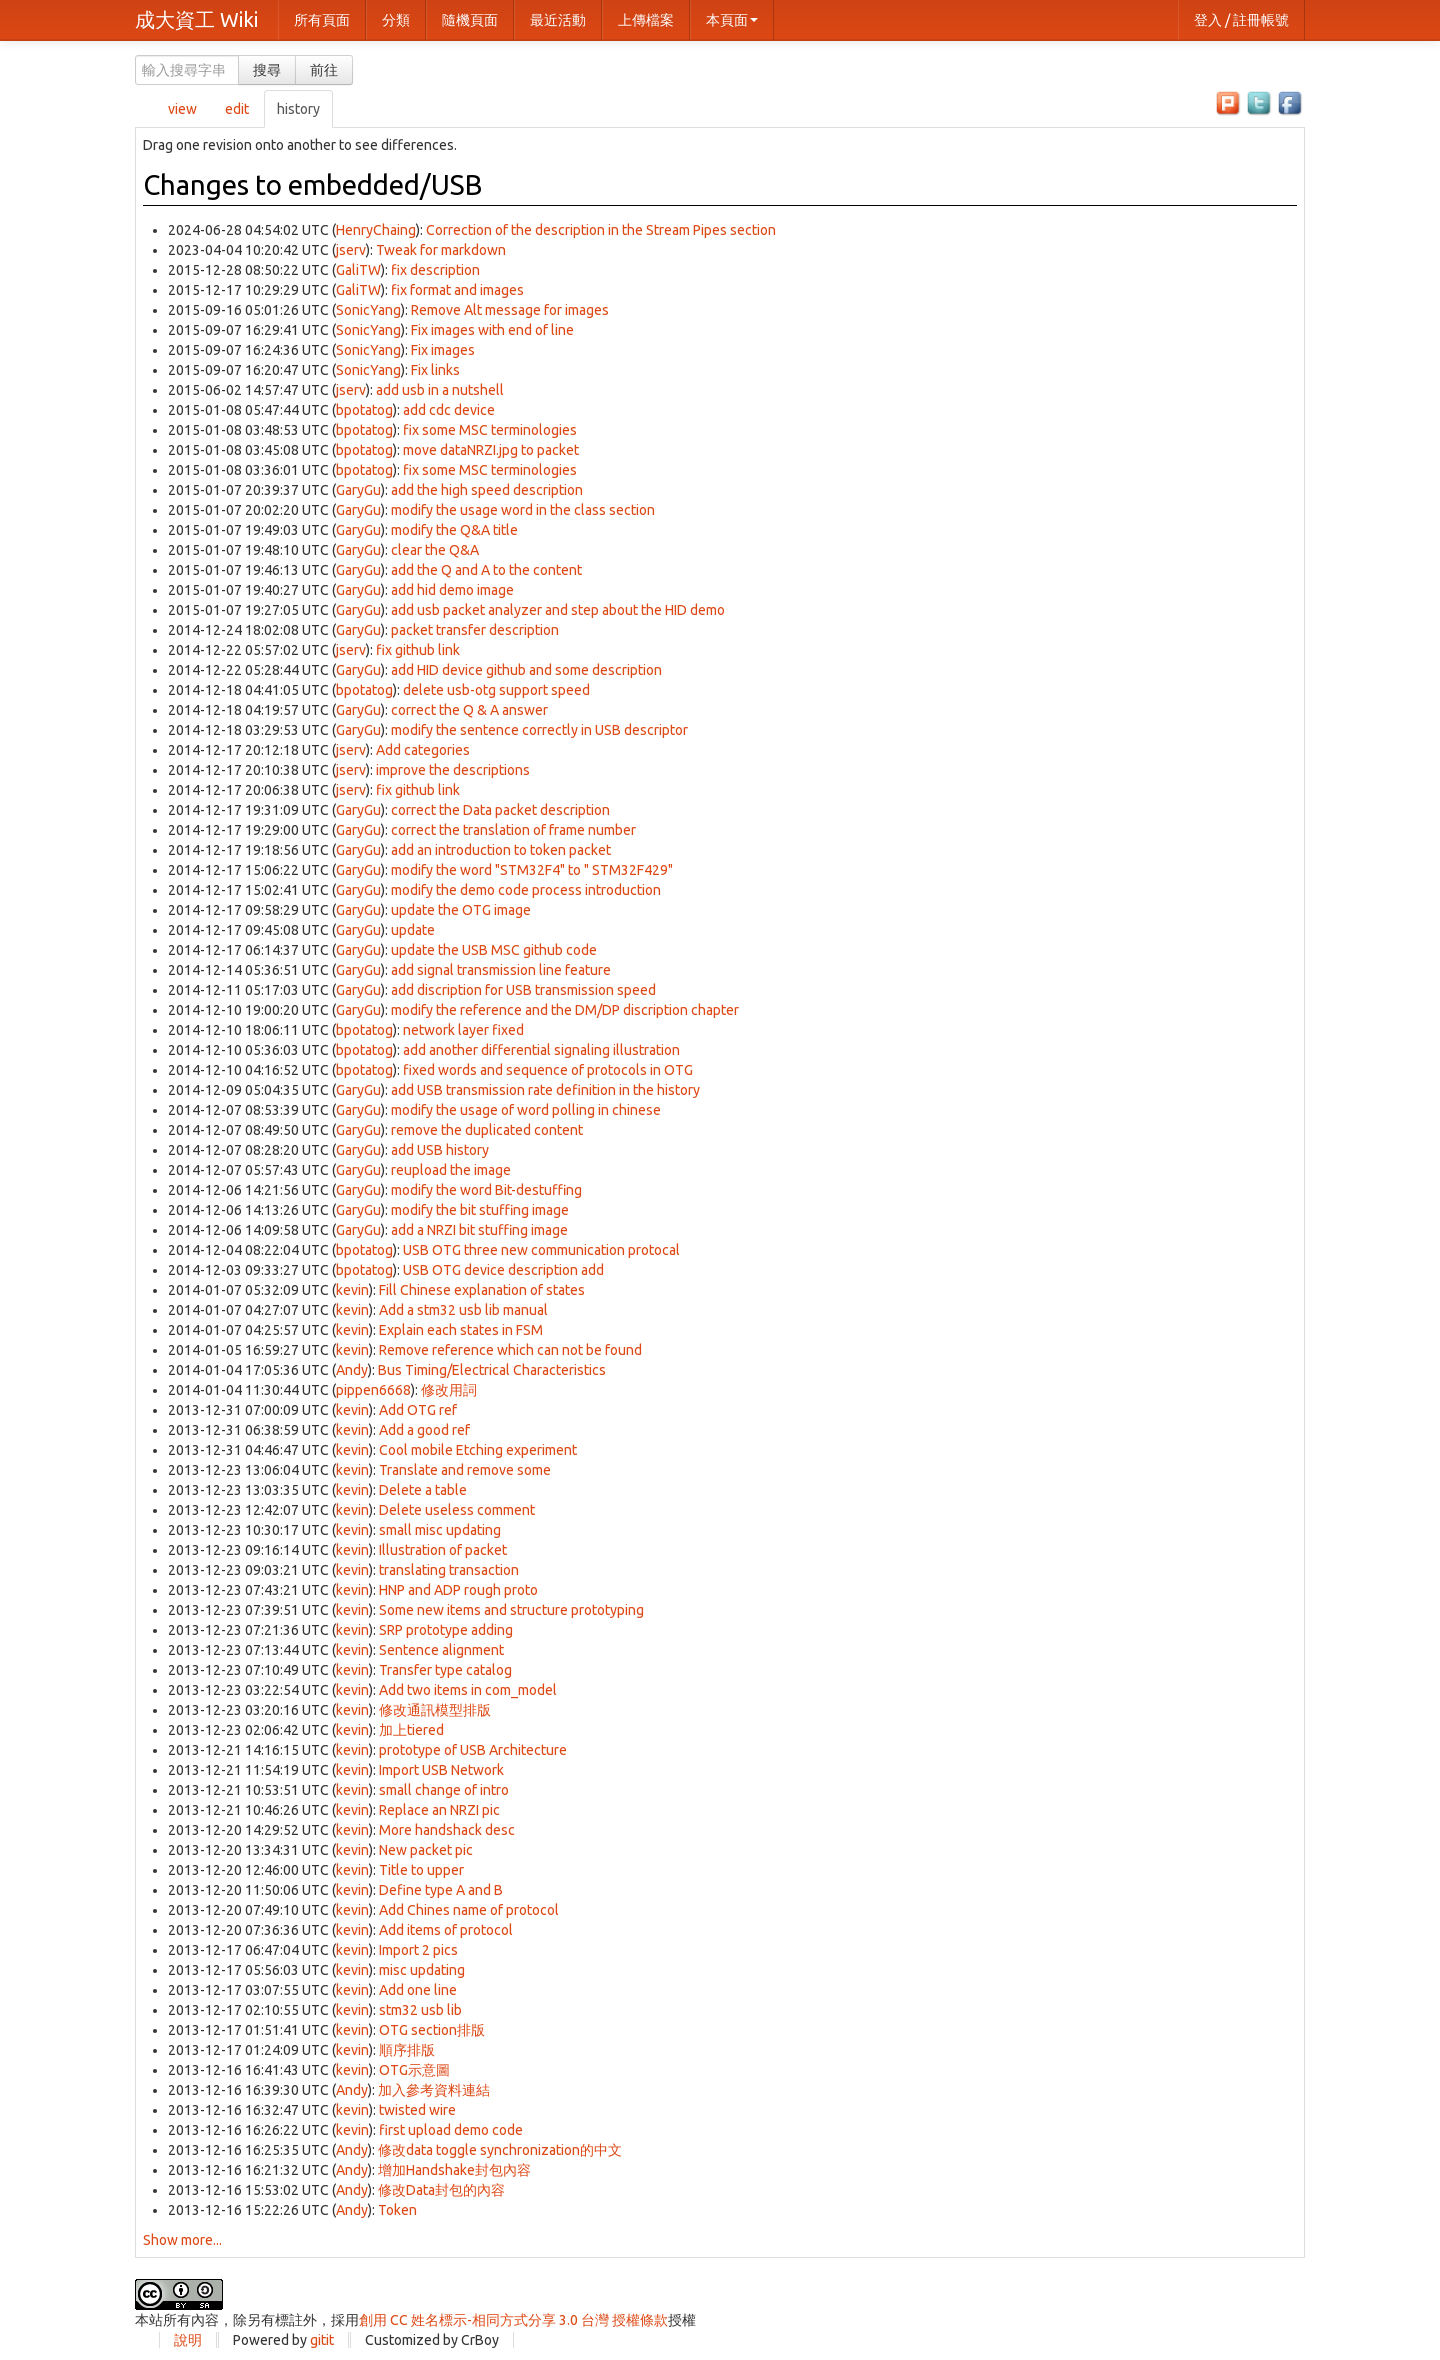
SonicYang (368, 310)
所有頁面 (322, 20)
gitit (322, 2340)
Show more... (182, 2240)
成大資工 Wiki (196, 19)
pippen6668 (373, 1390)
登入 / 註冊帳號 (1241, 20)
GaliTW (358, 270)
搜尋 (267, 70)
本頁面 (732, 20)
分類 (396, 20)
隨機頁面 (470, 20)
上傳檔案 (646, 20)
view (182, 109)
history (298, 109)
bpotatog (364, 410)
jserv (351, 250)
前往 (324, 70)
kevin (352, 1290)
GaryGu (358, 490)
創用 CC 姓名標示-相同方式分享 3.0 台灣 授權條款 (513, 2320)
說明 (188, 2340)
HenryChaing (376, 230)
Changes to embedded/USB (312, 184)
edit (237, 109)
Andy (352, 1370)
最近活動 (558, 20)
